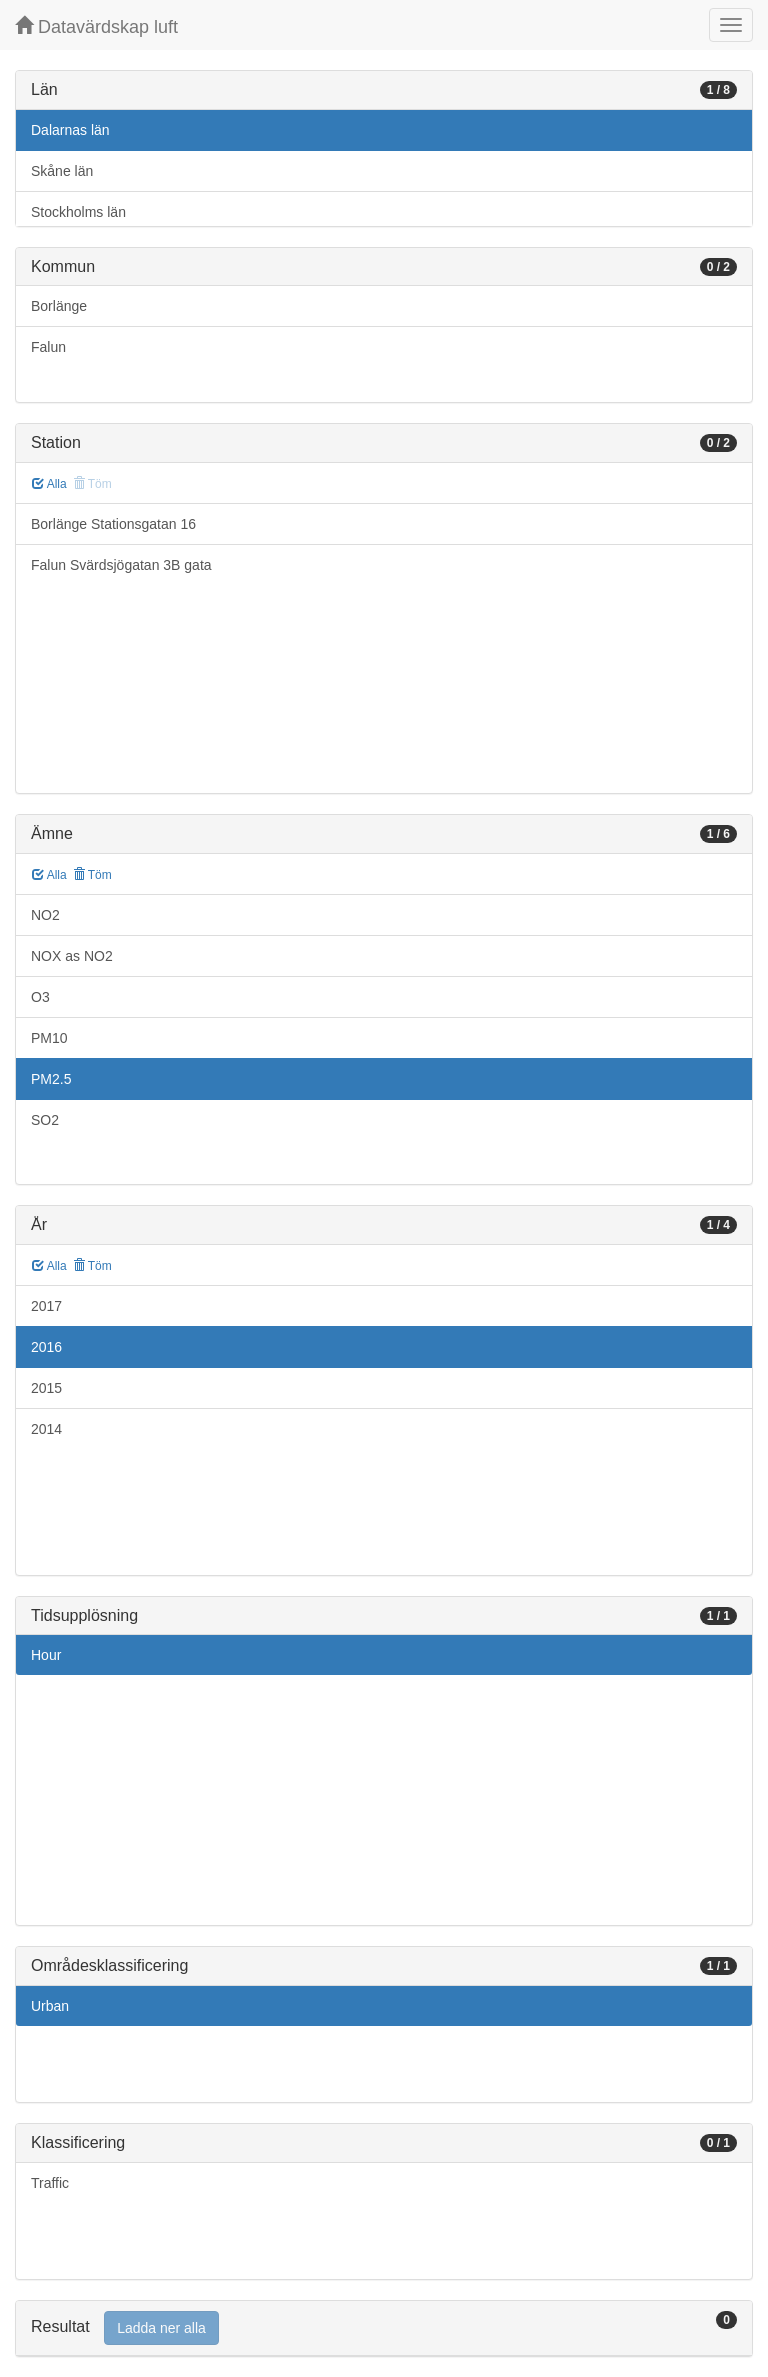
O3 (40, 997)
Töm (92, 875)
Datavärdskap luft (96, 26)
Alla (49, 484)
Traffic (50, 2183)
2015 (46, 1388)
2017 (46, 1306)
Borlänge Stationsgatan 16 (113, 524)
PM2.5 (51, 1079)
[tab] (384, 2328)
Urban (50, 2006)
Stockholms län (78, 212)
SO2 (45, 1120)
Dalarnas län (70, 130)
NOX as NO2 (72, 956)
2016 (46, 1347)
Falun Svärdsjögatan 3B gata (121, 565)
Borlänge (59, 306)
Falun (48, 347)
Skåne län (62, 171)
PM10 (49, 1038)
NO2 (45, 915)
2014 (46, 1429)
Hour (46, 1655)
